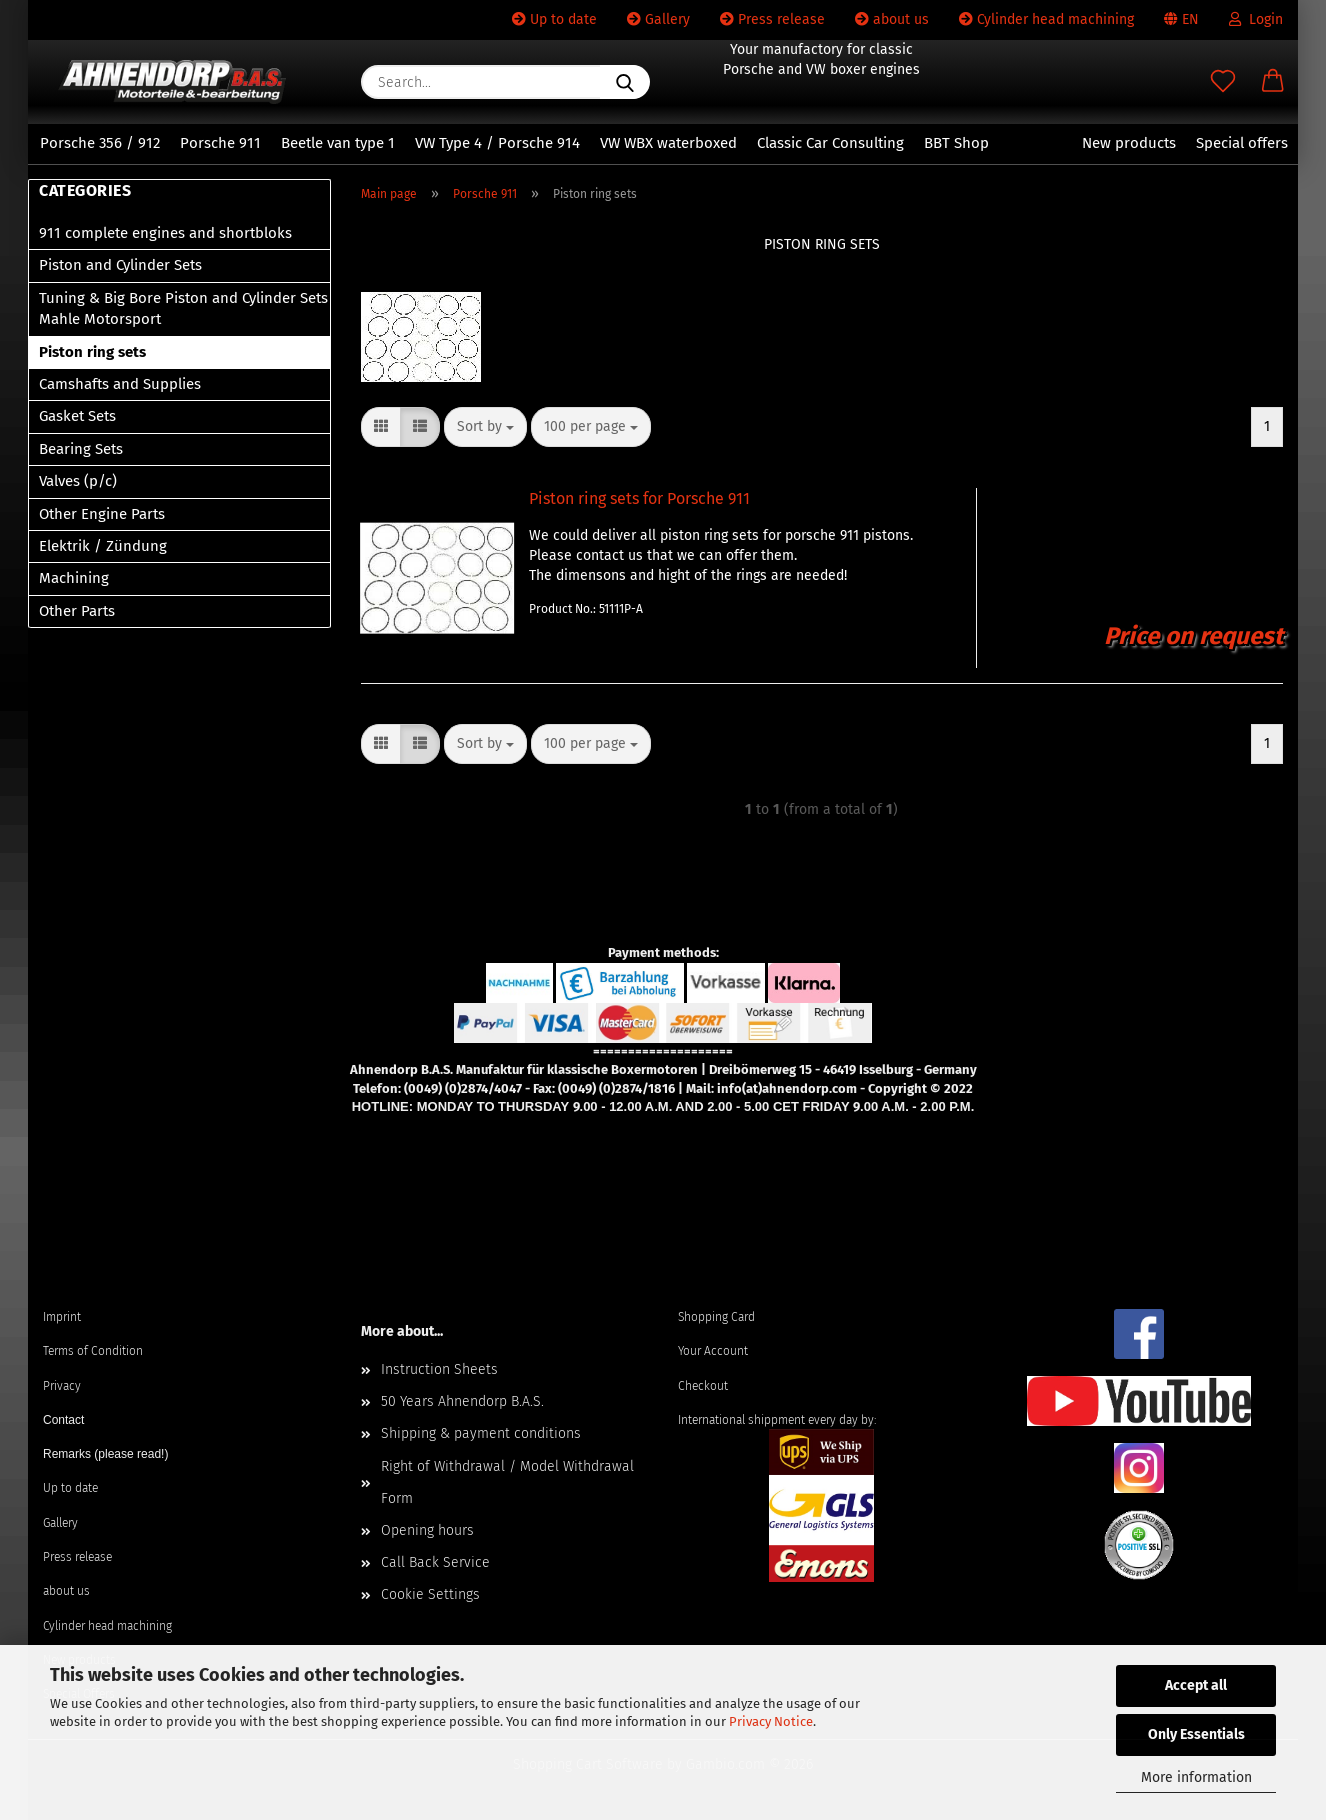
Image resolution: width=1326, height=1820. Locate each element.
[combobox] (485, 427)
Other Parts (77, 611)
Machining (74, 578)
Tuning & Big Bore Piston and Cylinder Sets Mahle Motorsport (183, 308)
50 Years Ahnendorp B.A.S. (462, 1401)
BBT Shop (956, 143)
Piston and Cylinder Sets (120, 265)
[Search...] (625, 82)
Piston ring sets (92, 352)
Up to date (554, 19)
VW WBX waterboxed (668, 143)
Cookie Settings (430, 1594)
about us (892, 19)
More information (1196, 1777)
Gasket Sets (77, 416)
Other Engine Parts (102, 514)
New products (1129, 143)
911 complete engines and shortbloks (165, 233)
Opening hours (427, 1530)
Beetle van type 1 (338, 143)
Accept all (1196, 1685)
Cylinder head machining (1046, 19)
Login (1256, 19)
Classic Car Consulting (830, 143)
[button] (1273, 82)
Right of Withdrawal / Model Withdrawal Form (507, 1482)
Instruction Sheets (439, 1369)
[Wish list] (1223, 82)
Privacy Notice (771, 1721)
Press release (772, 19)
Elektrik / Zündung (103, 546)
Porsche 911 (220, 143)
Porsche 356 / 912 (100, 143)
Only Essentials (1196, 1734)
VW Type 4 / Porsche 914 (497, 143)
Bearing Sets (81, 449)
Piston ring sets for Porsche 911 (639, 498)
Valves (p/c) (78, 481)
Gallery (658, 19)
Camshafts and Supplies (120, 384)
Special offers (1242, 143)
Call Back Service (435, 1562)
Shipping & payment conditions (481, 1433)
